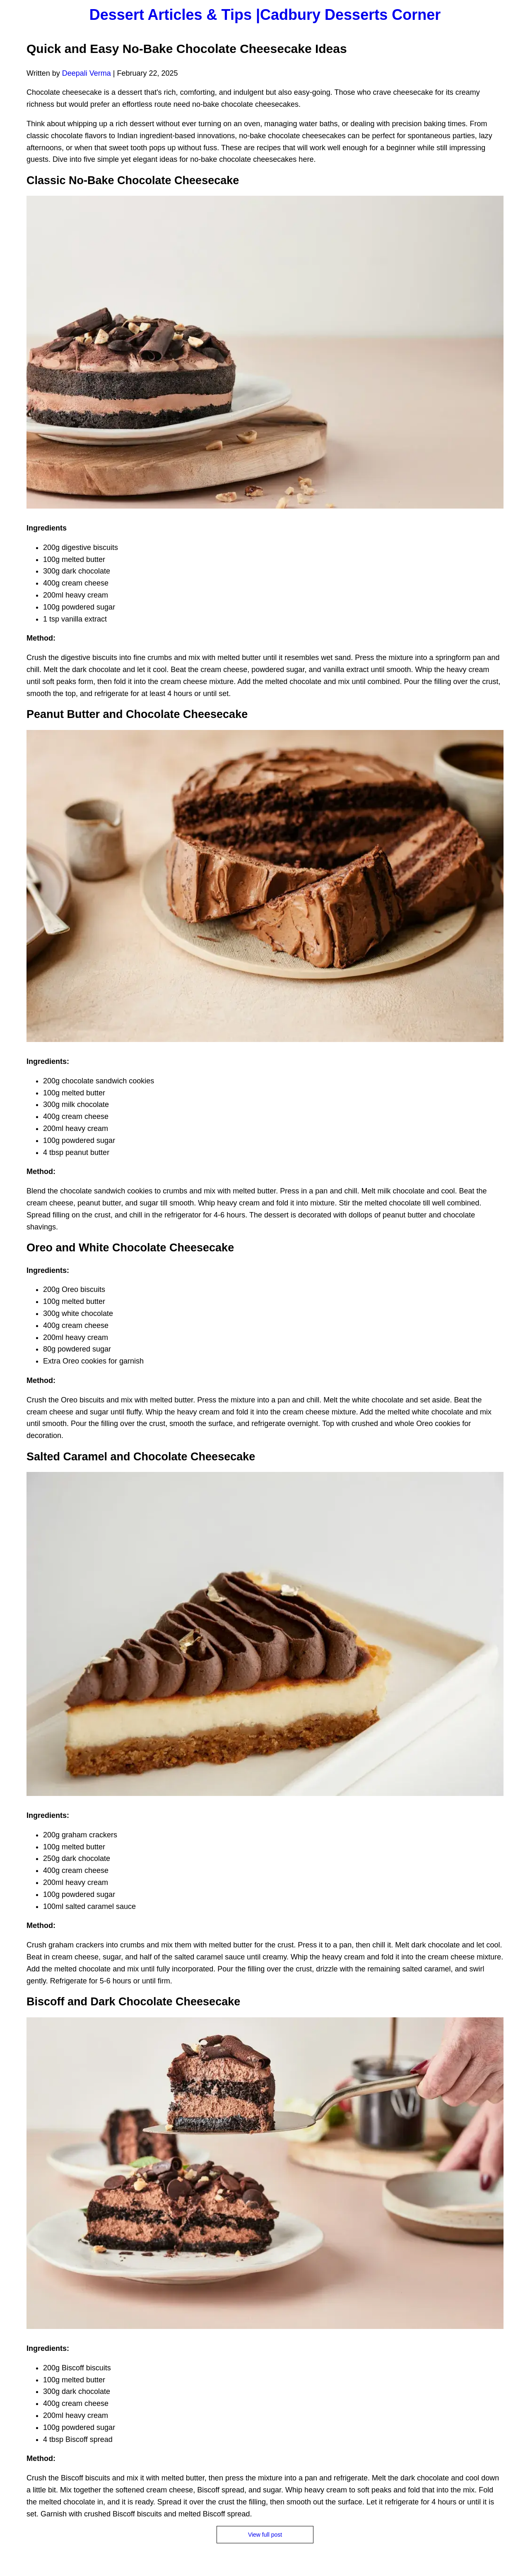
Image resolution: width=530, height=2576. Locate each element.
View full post (265, 2534)
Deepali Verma (86, 73)
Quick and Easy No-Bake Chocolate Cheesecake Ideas (186, 48)
